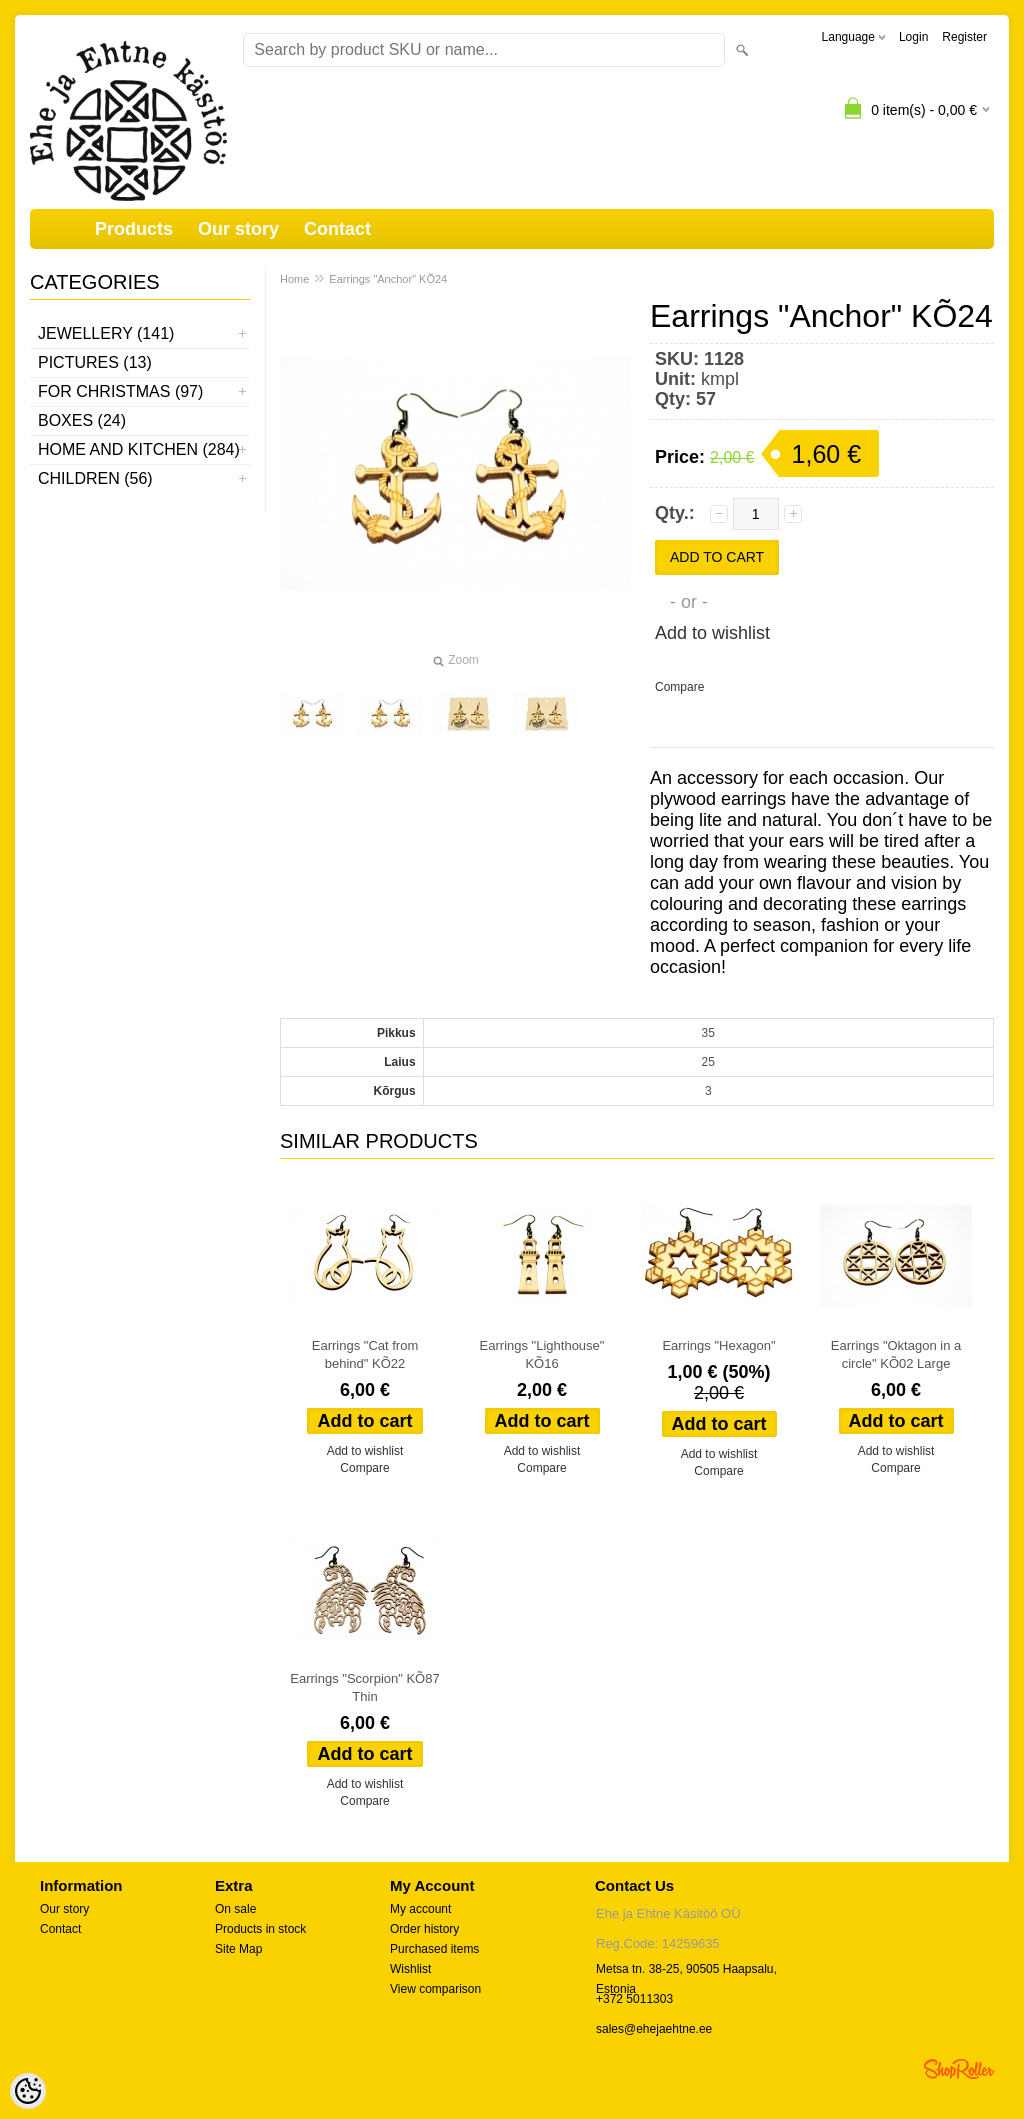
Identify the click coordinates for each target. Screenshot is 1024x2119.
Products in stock (260, 1929)
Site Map (238, 1949)
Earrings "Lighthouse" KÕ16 (542, 1354)
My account (420, 1909)
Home (294, 279)
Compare (679, 687)
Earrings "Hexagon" (718, 1345)
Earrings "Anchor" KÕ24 (388, 279)
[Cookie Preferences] (28, 2091)
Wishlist (410, 1969)
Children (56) (95, 478)
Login (913, 37)
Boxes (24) (82, 420)
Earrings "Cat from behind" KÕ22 (365, 1354)
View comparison (435, 1989)
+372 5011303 (634, 1999)
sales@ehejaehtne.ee (654, 2029)
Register (964, 37)
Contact (337, 229)
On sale (235, 1909)
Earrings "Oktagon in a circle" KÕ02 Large (896, 1354)
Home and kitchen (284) (139, 449)
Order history (424, 1929)
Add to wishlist (712, 633)
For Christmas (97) (120, 391)
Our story (238, 229)
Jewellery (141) (106, 333)
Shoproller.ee (959, 2069)
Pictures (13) (95, 362)
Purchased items (434, 1949)
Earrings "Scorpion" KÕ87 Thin (364, 1687)
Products (134, 229)
